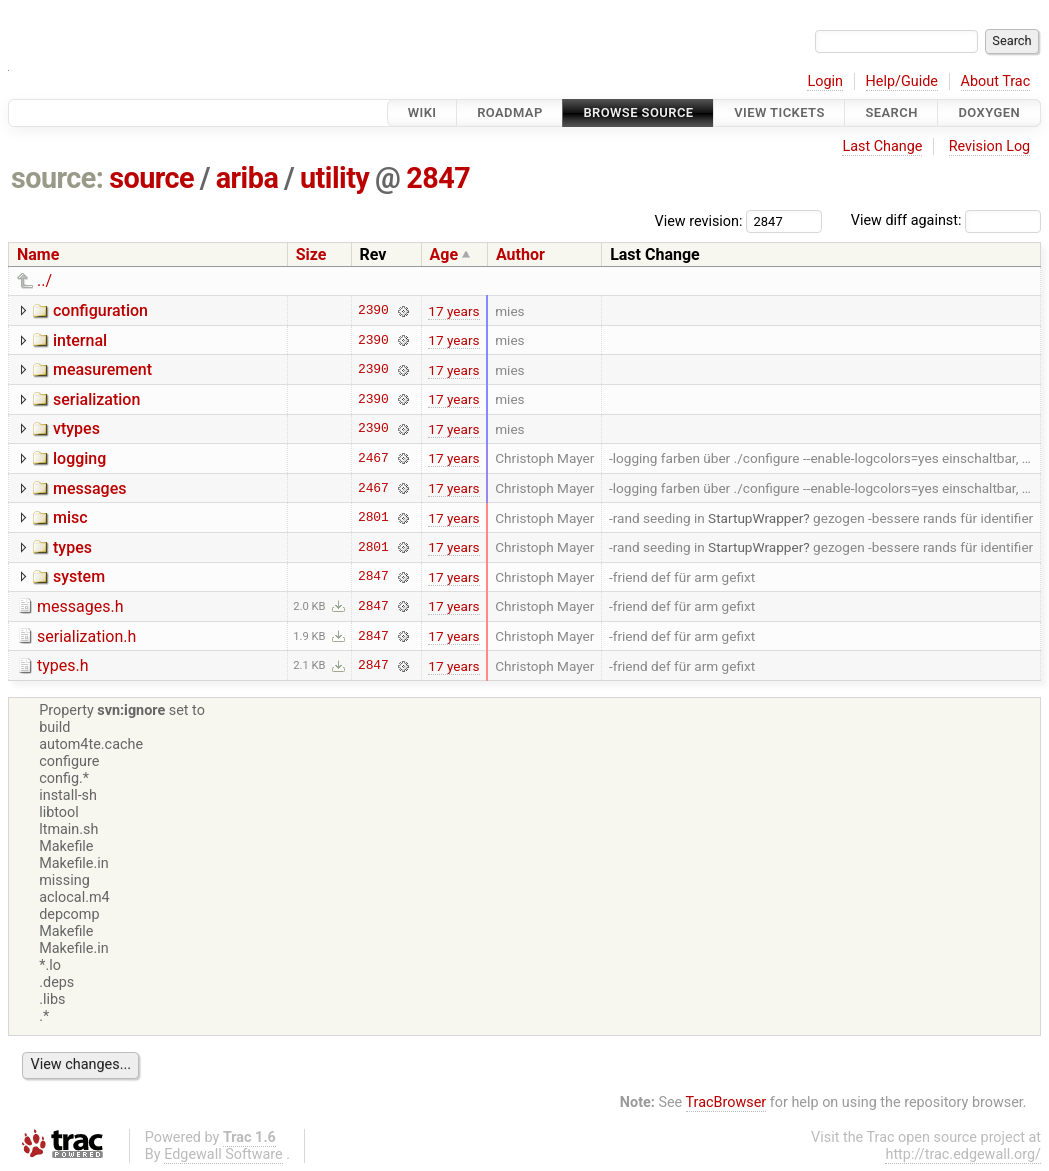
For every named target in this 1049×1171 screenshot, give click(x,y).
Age (444, 254)
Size (311, 254)
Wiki (422, 112)
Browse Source (638, 112)
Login (825, 81)
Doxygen (989, 112)
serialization (96, 399)
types (72, 547)
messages (89, 488)
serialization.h (86, 636)
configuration (100, 310)
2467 (373, 458)
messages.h (80, 606)
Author (520, 254)
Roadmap (510, 112)
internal (80, 340)
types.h (63, 665)
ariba (247, 178)
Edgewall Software (223, 1154)
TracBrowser (726, 1102)
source (151, 178)
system (79, 576)
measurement (102, 369)
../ (44, 280)
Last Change (882, 146)
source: (57, 178)
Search (891, 112)
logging (79, 458)
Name (38, 254)
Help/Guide (902, 81)
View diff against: (946, 220)
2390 (373, 311)
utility (334, 178)
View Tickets (779, 112)
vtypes (76, 428)
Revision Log (990, 146)
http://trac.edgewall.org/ (963, 1154)
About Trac (996, 81)
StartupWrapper (755, 518)
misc (70, 517)
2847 (438, 178)
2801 (373, 518)
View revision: (699, 220)
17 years (453, 311)
